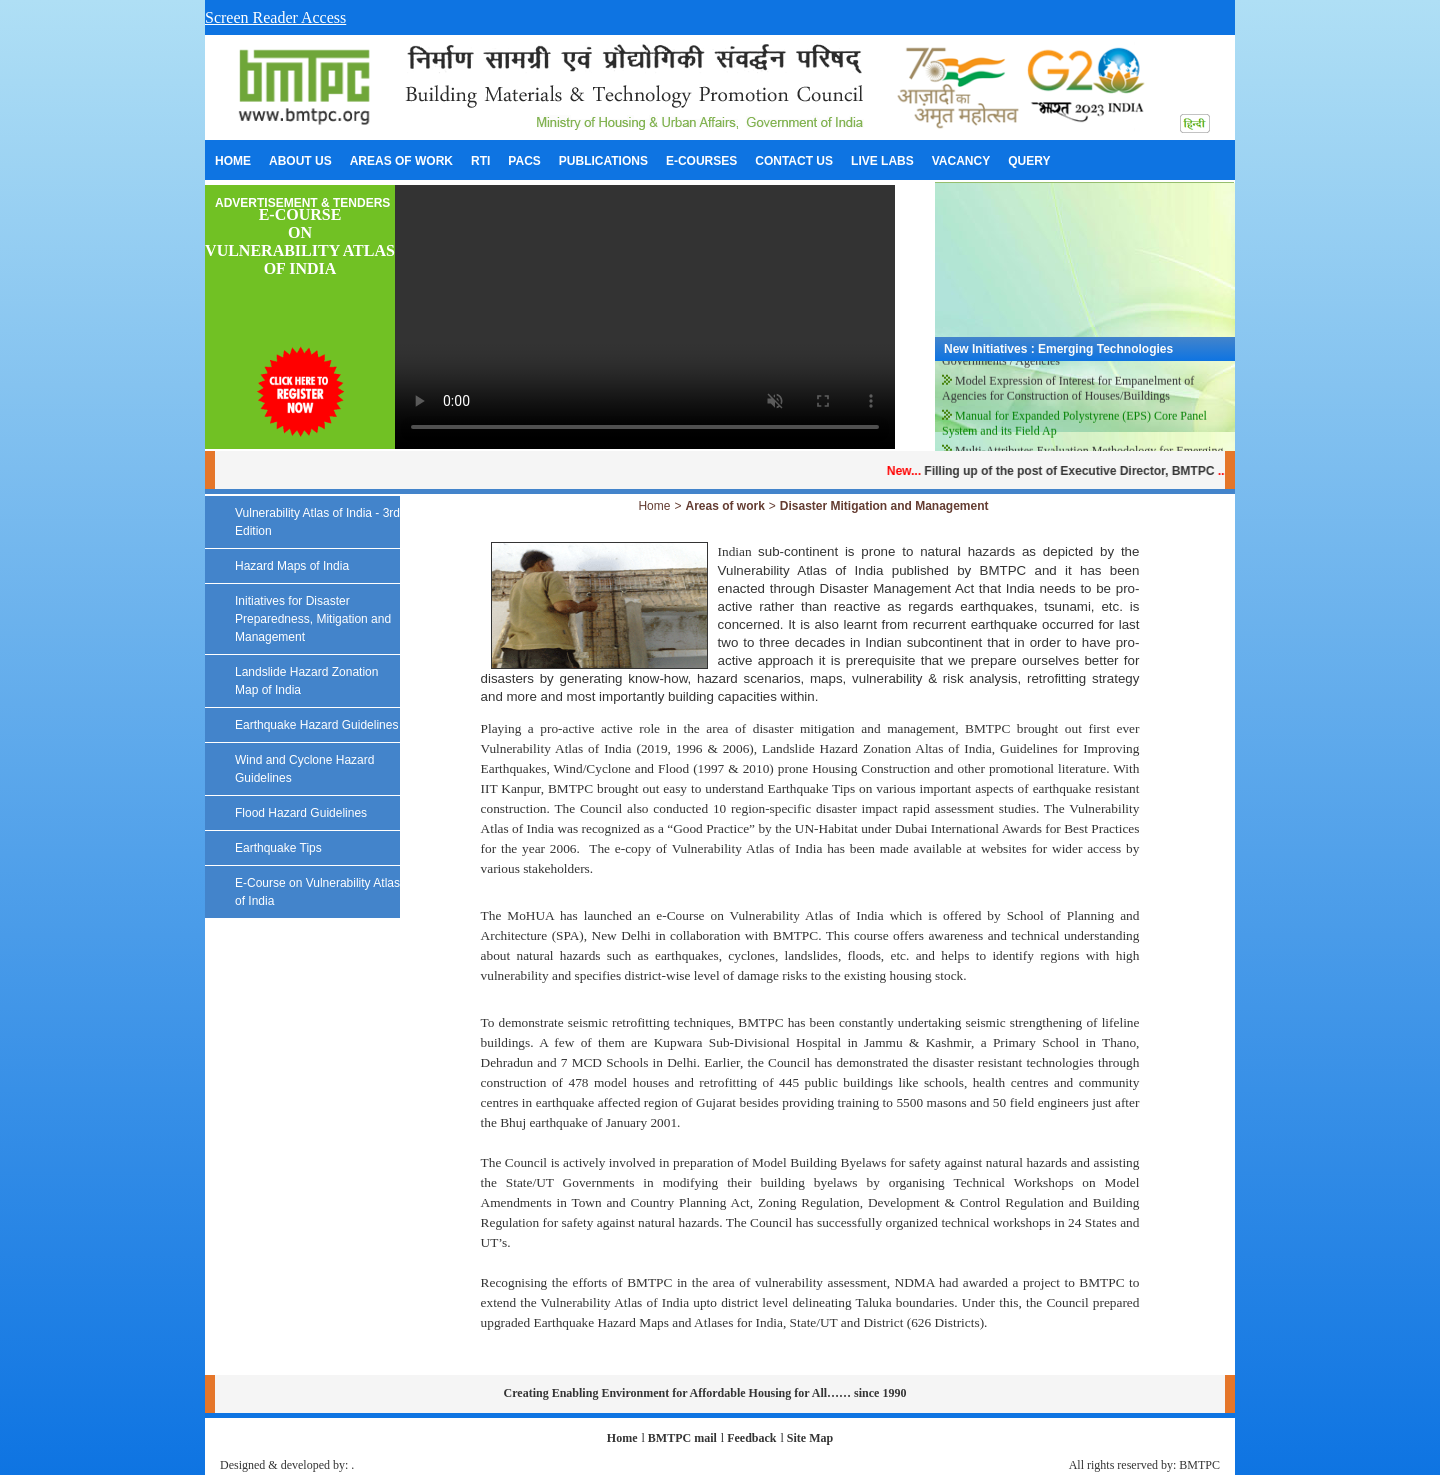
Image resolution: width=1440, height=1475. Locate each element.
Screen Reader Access (275, 17)
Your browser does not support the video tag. (645, 317)
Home (654, 506)
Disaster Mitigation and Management (884, 506)
